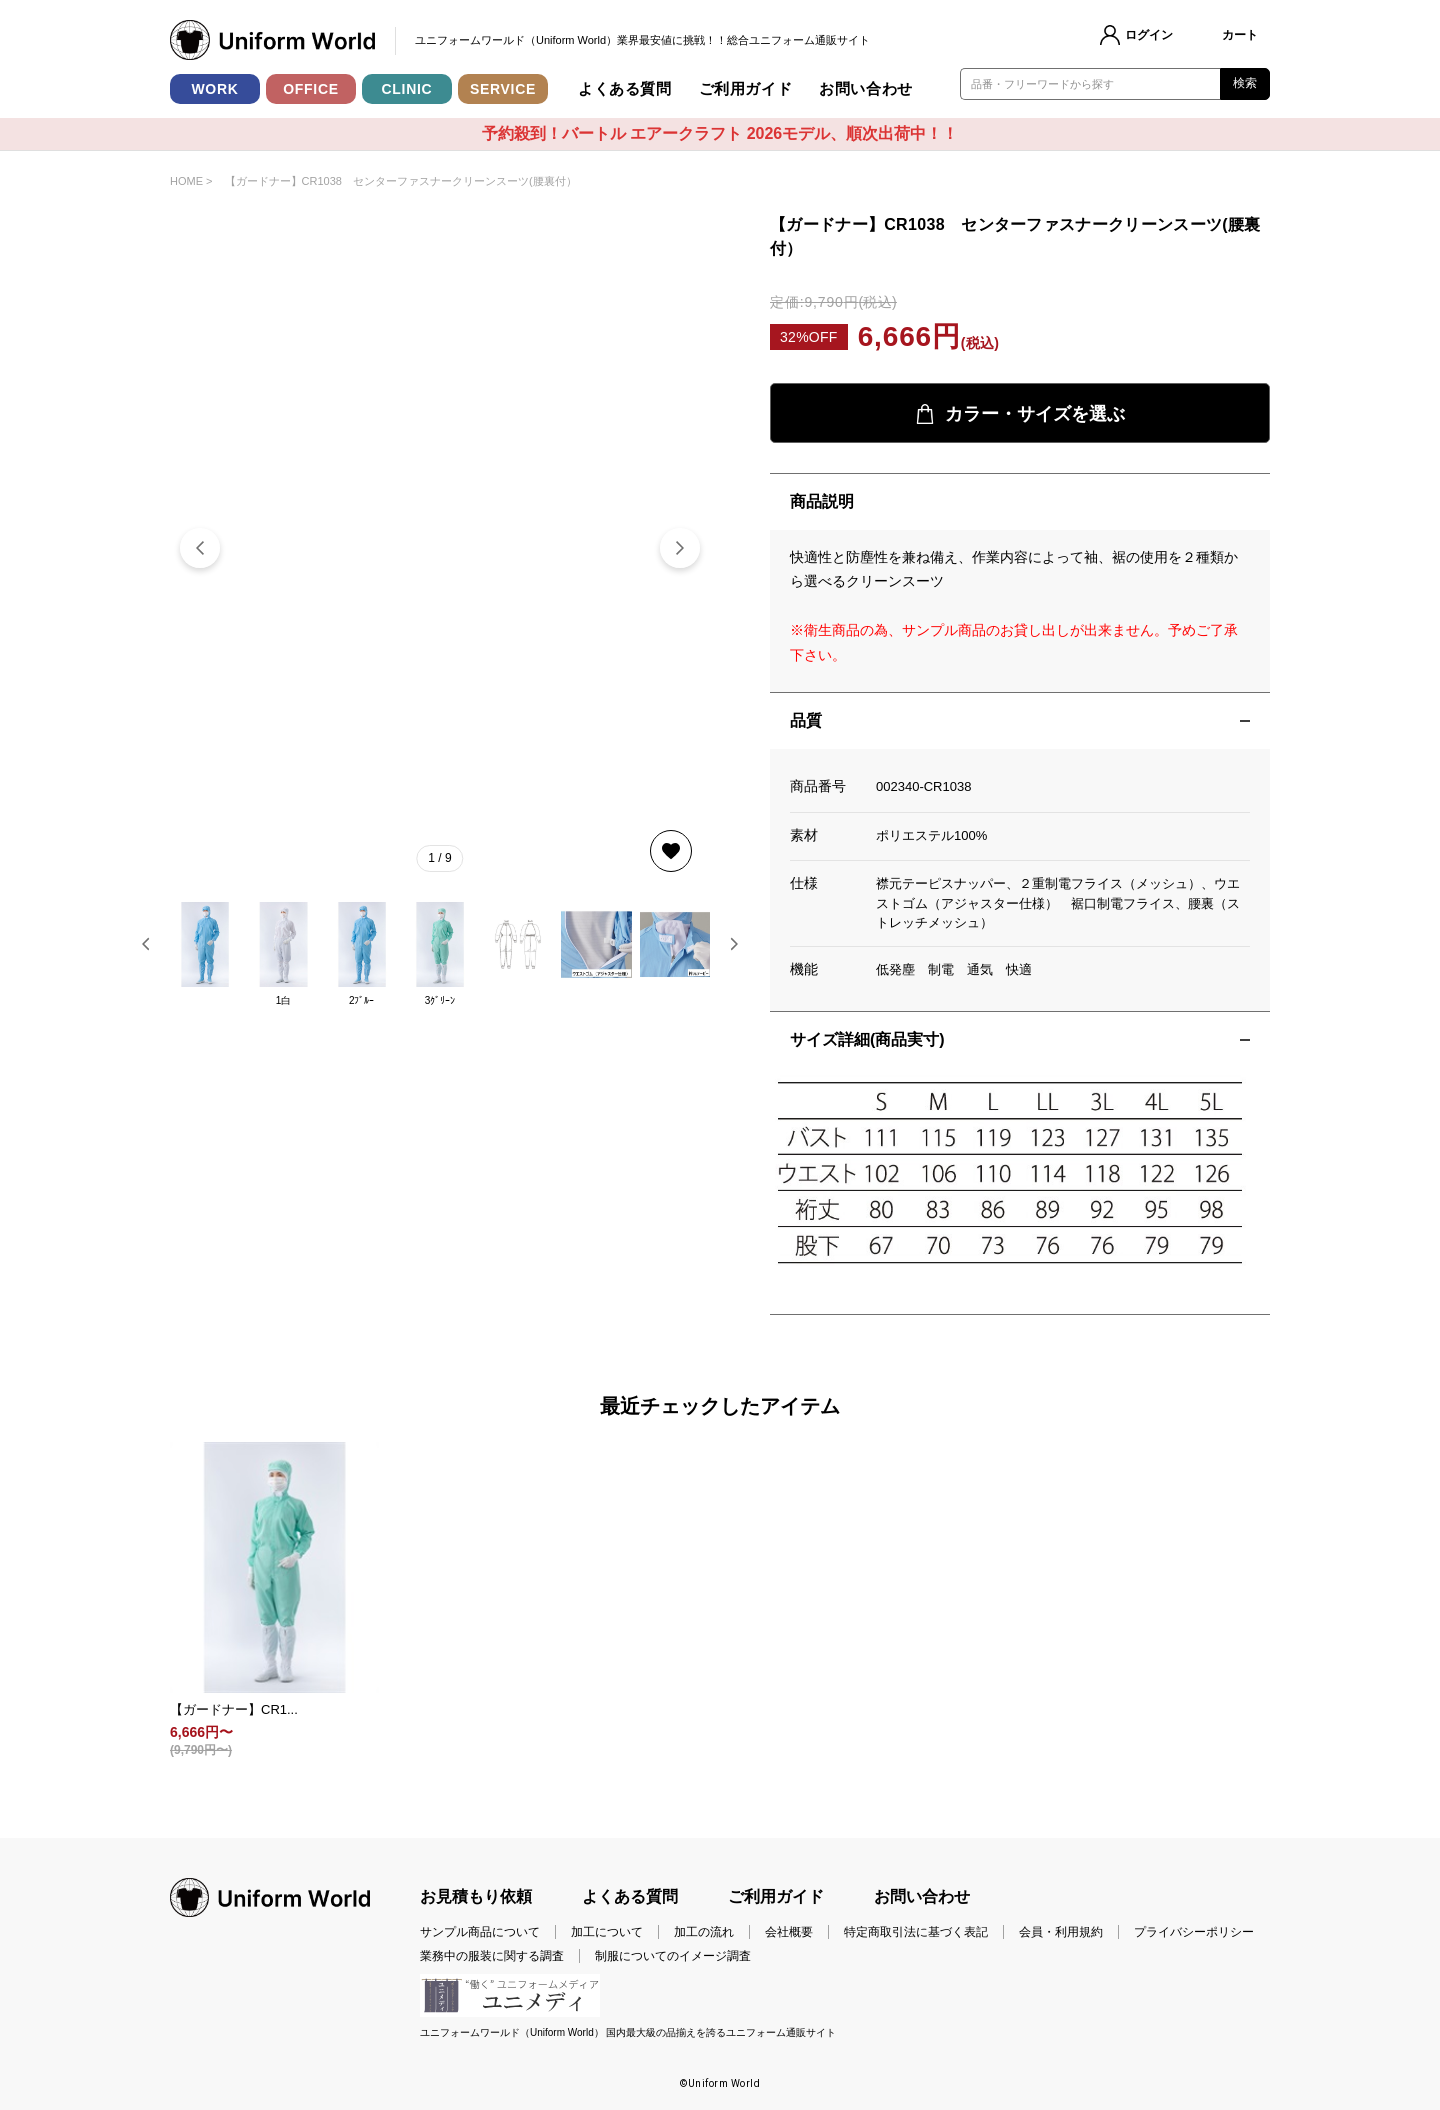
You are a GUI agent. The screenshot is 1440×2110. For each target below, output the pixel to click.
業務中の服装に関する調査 (492, 1956)
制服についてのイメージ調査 (673, 1956)
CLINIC (407, 89)
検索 (1245, 83)
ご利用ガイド (746, 88)
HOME (186, 181)
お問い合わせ (866, 88)
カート (1240, 35)
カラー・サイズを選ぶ (1020, 414)
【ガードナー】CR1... (234, 1709)
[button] (680, 548)
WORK (214, 89)
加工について (607, 1932)
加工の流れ (704, 1932)
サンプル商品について (480, 1932)
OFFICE (311, 89)
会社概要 (789, 1932)
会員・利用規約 (1061, 1932)
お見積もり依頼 (476, 1896)
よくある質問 (625, 88)
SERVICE (503, 89)
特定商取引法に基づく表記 (916, 1932)
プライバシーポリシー (1194, 1932)
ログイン (1149, 35)
